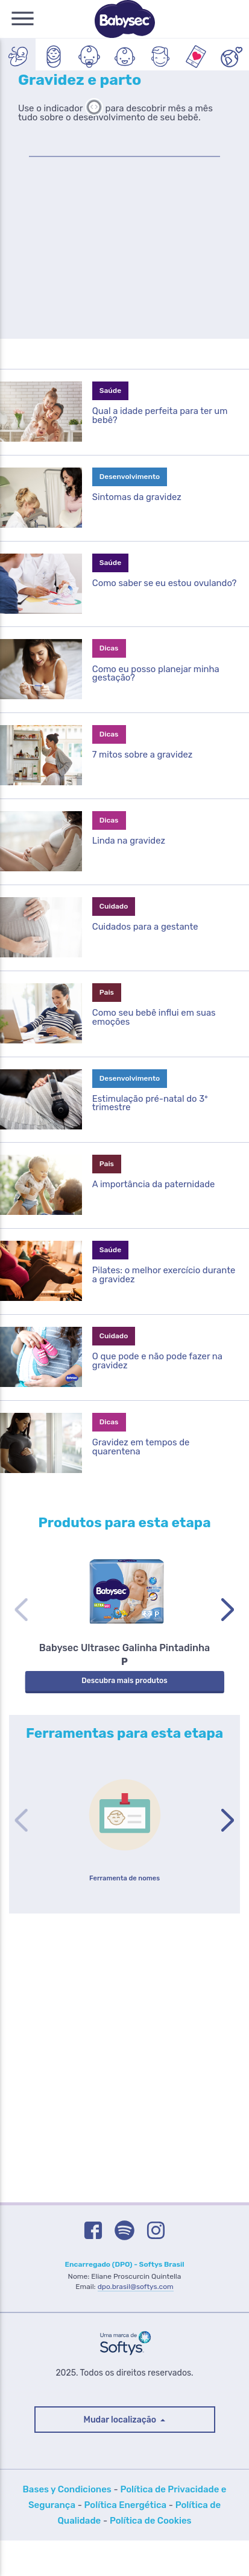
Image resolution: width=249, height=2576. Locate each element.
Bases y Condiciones (67, 2524)
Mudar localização (121, 2455)
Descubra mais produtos (125, 1715)
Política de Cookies (151, 2556)
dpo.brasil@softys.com (136, 2322)
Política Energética (125, 2540)
